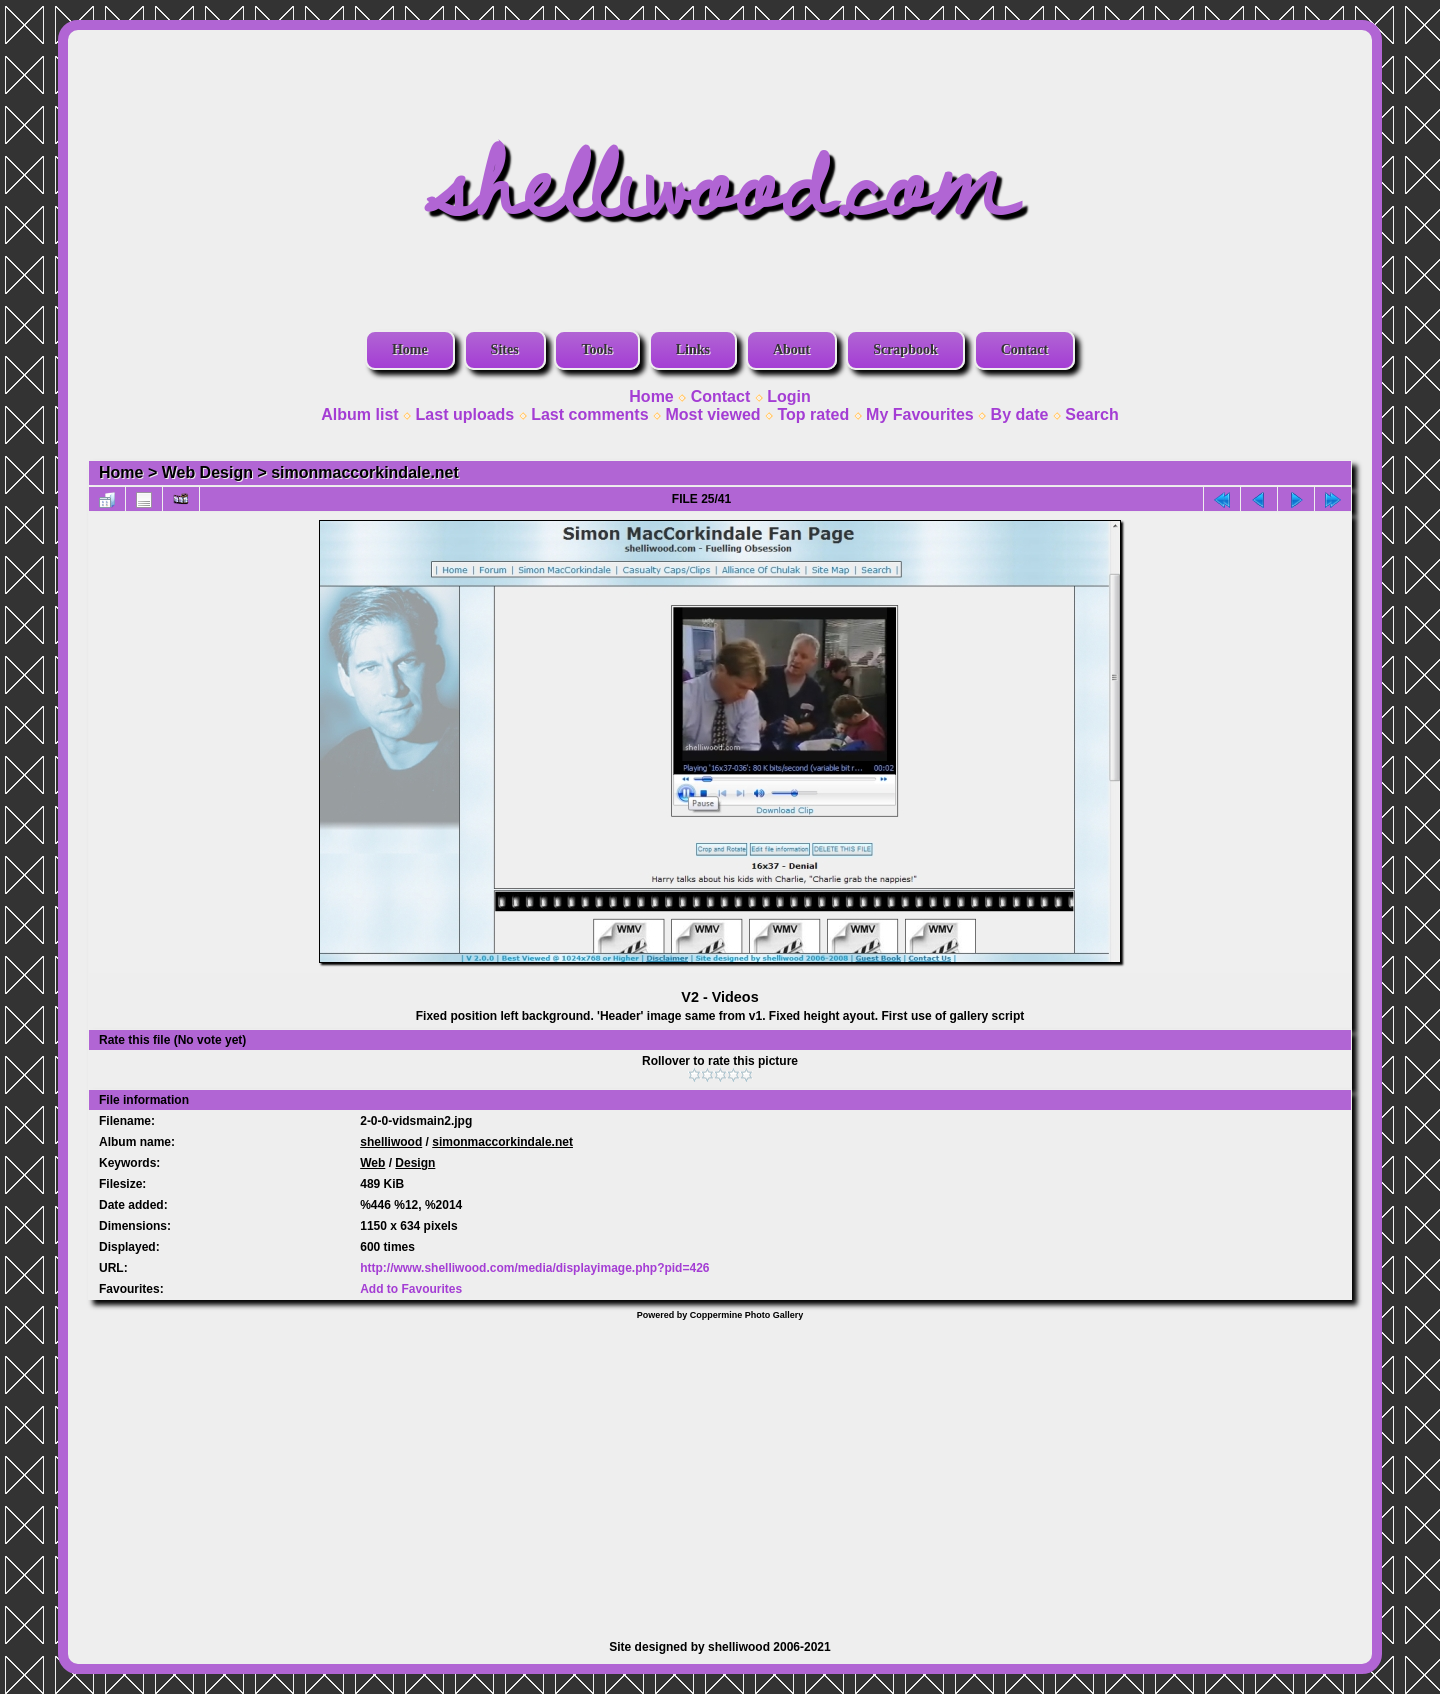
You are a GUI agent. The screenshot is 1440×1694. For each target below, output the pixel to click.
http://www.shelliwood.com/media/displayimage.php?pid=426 (534, 1268)
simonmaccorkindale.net (365, 472)
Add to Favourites (411, 1289)
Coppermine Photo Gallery (747, 1315)
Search (1091, 414)
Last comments (589, 414)
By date (1020, 414)
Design (415, 1163)
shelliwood (391, 1142)
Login (789, 396)
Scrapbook (905, 349)
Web (372, 1163)
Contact (1024, 349)
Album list (359, 414)
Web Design (207, 472)
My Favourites (920, 414)
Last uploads (465, 414)
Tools (596, 349)
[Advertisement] (720, 1470)
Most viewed (712, 414)
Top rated (813, 414)
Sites (505, 349)
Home (410, 349)
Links (693, 349)
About (791, 349)
